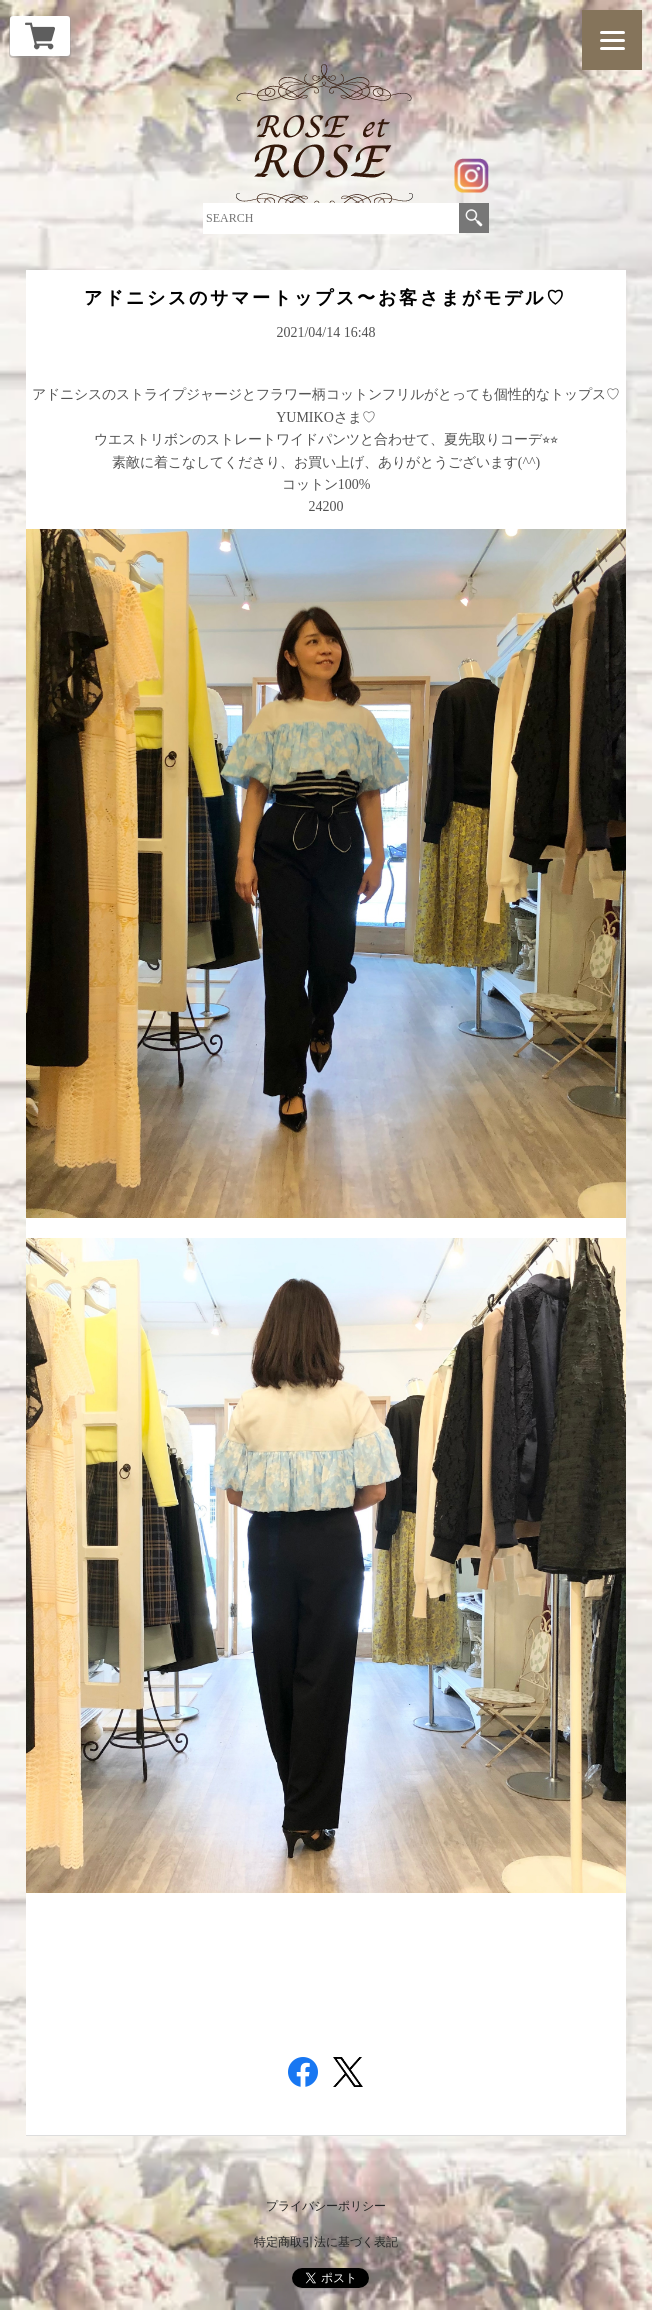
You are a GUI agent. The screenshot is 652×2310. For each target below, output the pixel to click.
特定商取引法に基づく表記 (326, 2242)
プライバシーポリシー (326, 2206)
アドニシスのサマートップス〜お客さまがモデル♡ (325, 298)
